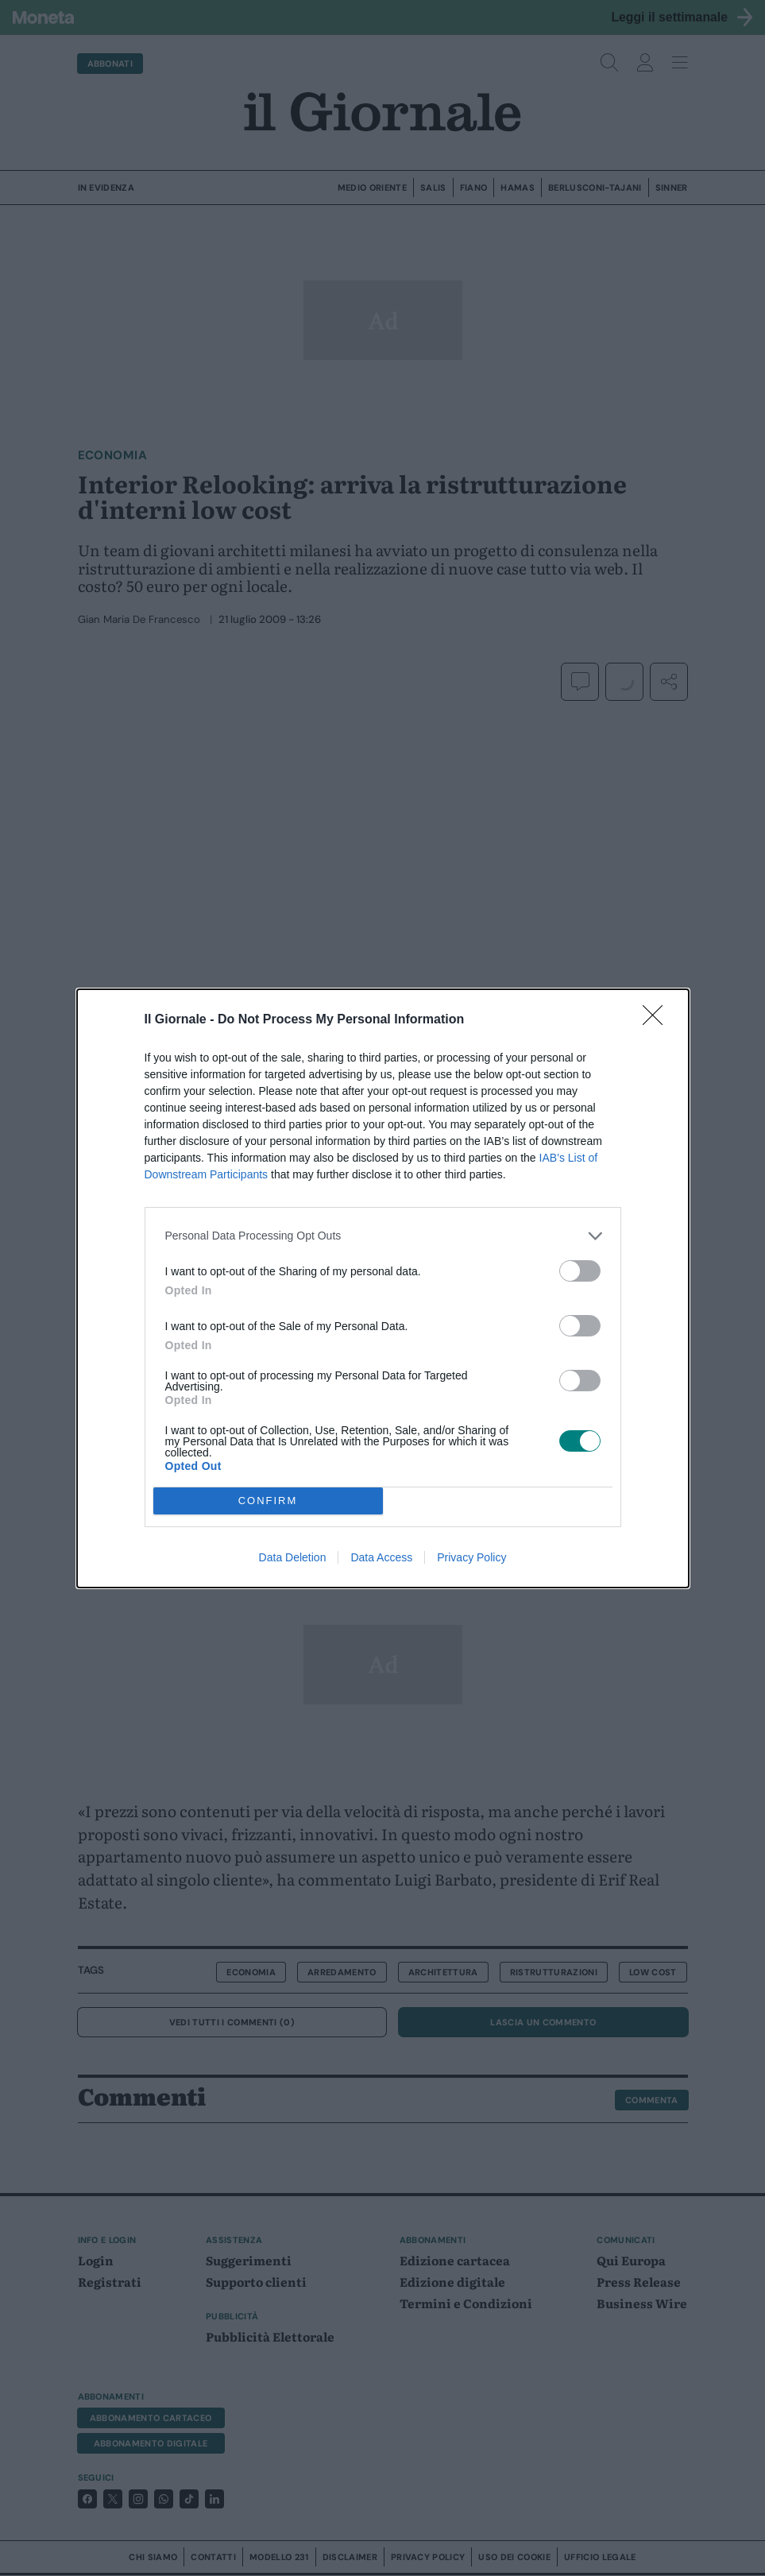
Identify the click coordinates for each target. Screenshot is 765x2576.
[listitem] (383, 1236)
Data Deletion (292, 1557)
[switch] (580, 1271)
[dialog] (383, 1288)
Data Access (381, 1557)
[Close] (658, 1020)
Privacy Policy (471, 1557)
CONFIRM (268, 1501)
